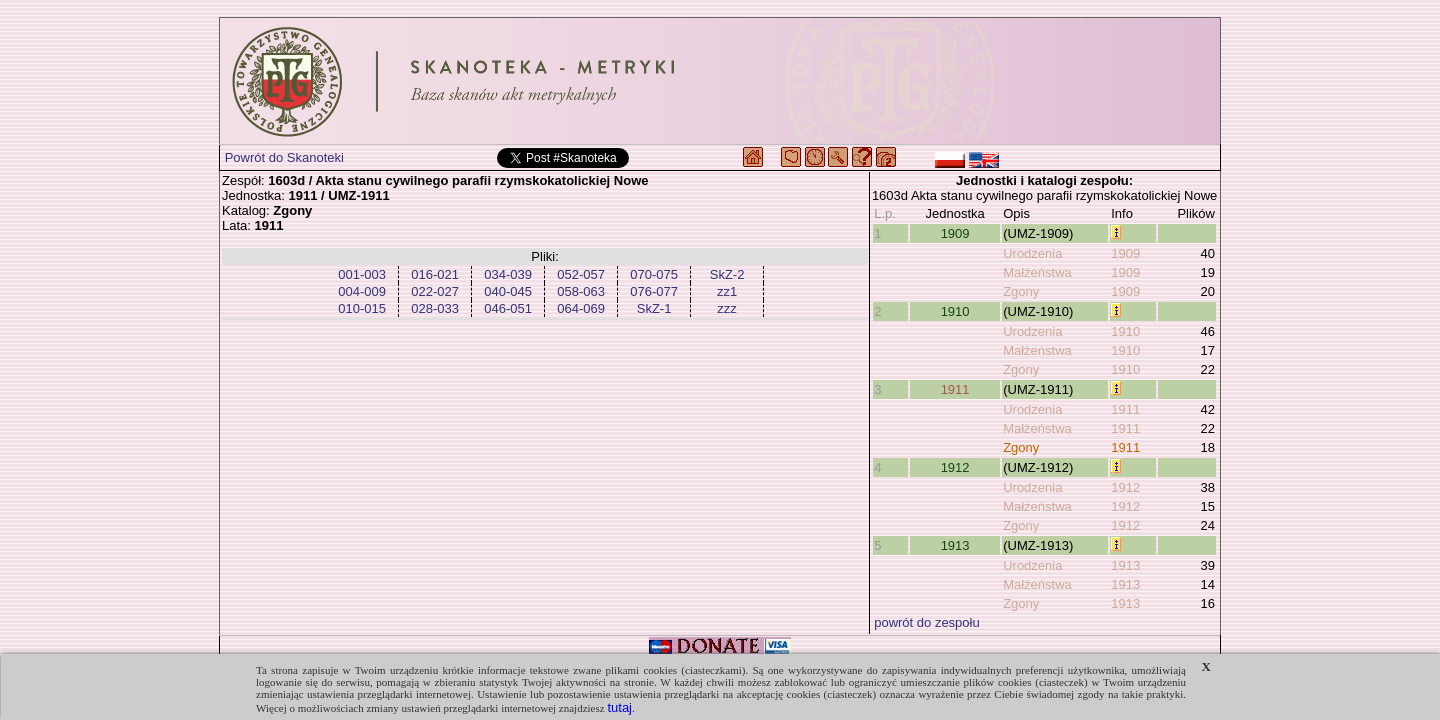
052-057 (581, 274)
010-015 (362, 308)
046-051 (508, 308)
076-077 (654, 291)
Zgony (1021, 291)
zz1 (727, 291)
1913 (955, 545)
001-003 (362, 274)
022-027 (435, 291)
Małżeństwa (1037, 272)
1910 (955, 311)
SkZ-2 (727, 274)
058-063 (581, 291)
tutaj (619, 707)
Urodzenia (1032, 253)
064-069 (581, 308)
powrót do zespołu (927, 622)
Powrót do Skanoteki (284, 157)
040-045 (508, 291)
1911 (955, 389)
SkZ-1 (654, 308)
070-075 (654, 274)
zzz (727, 308)
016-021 (435, 274)
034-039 (508, 274)
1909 (955, 233)
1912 (955, 467)
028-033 (435, 308)
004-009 (362, 291)
